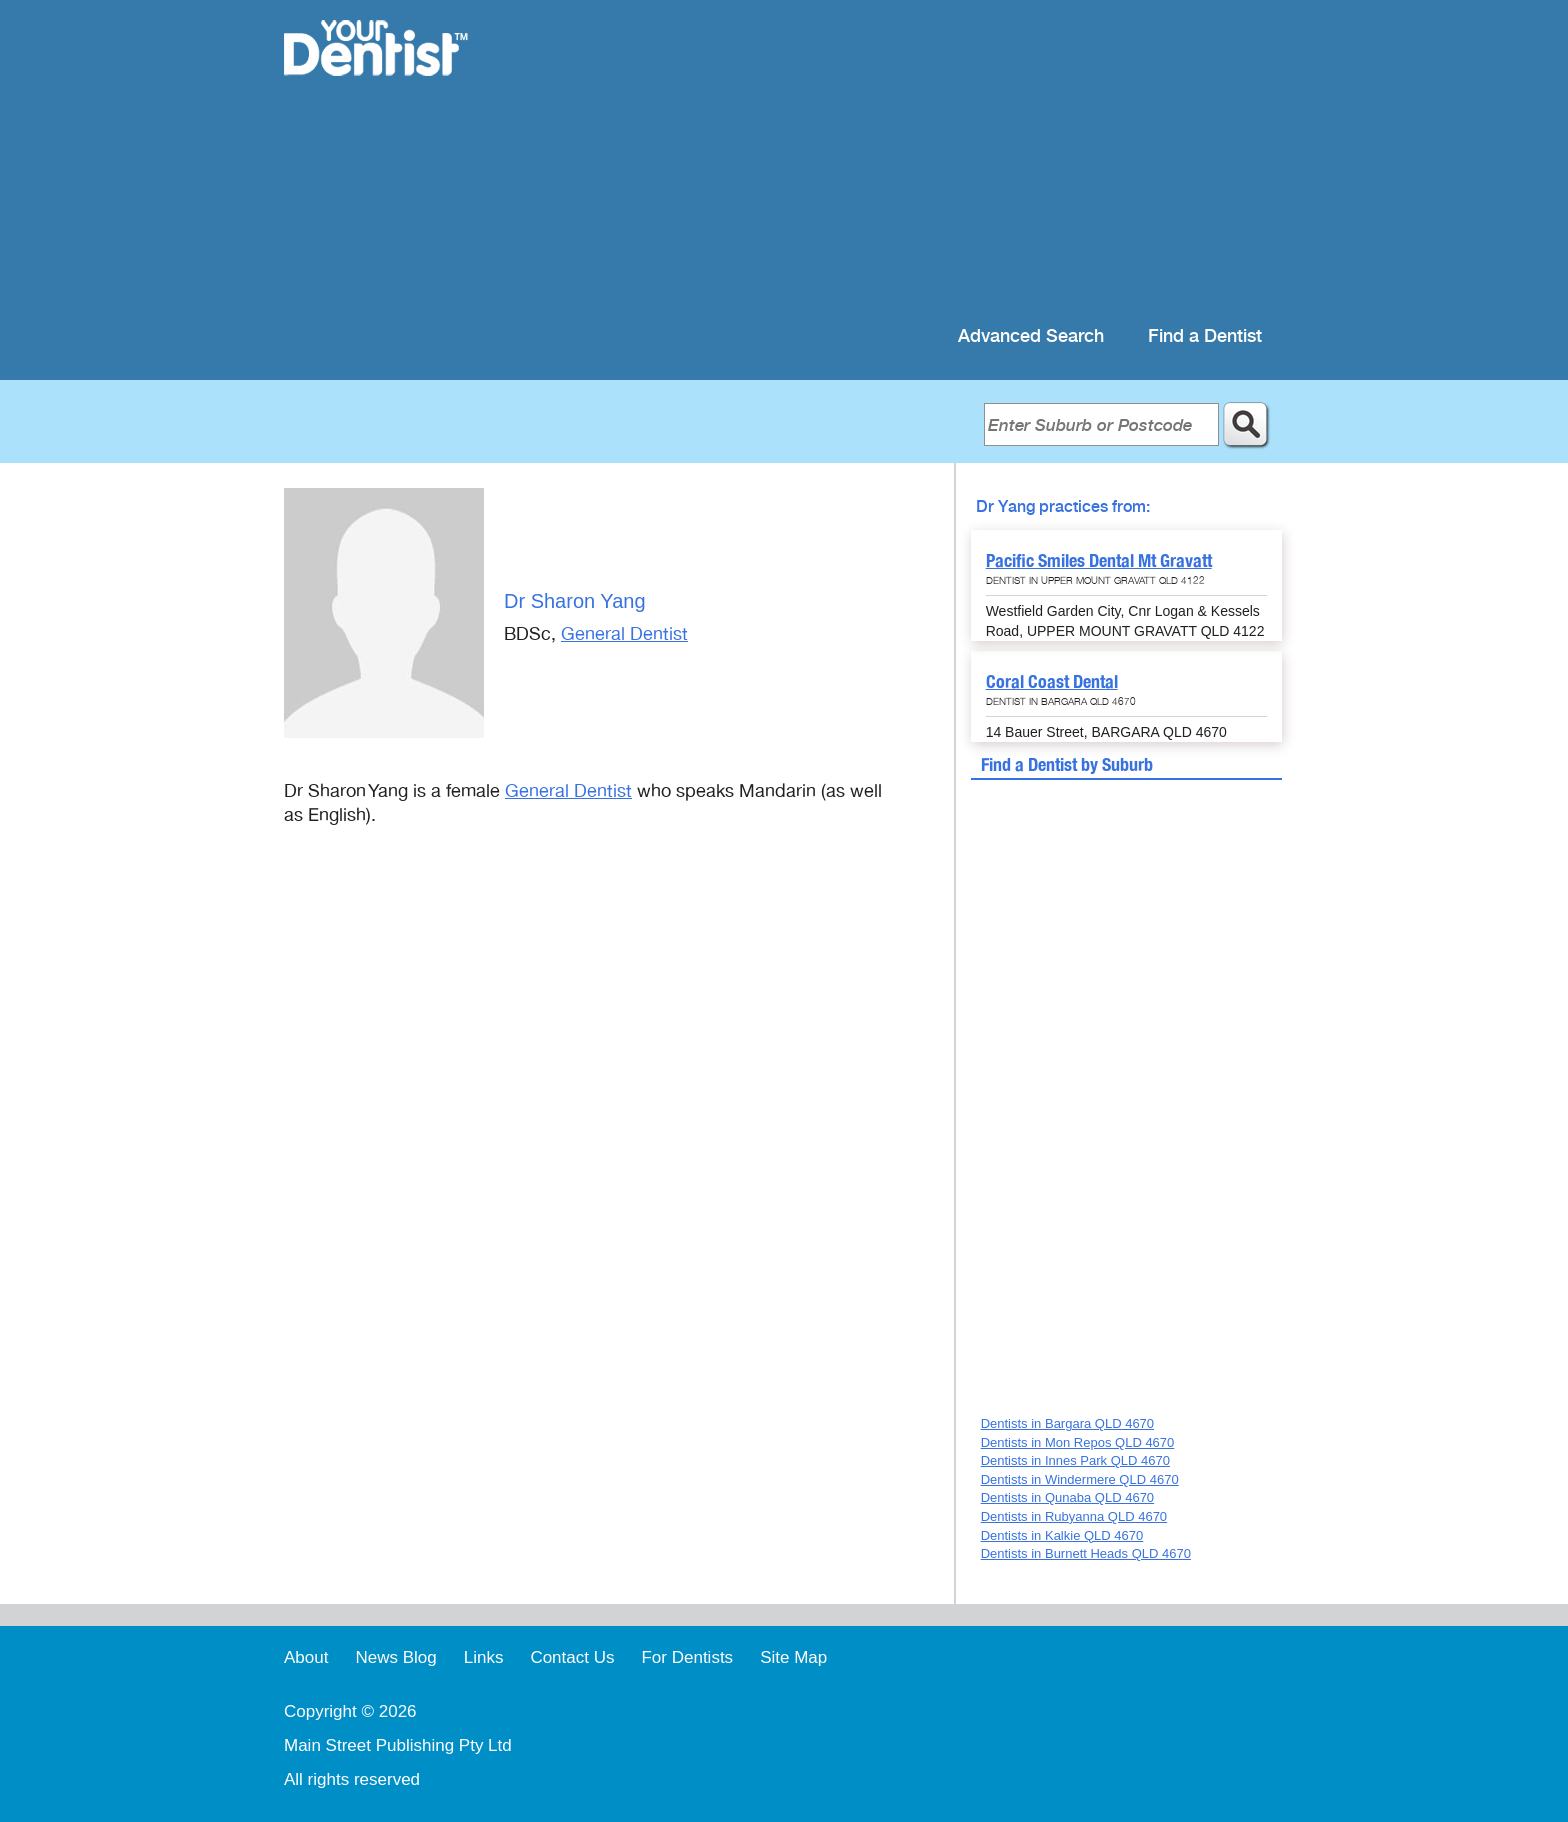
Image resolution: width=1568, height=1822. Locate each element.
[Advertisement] (913, 160)
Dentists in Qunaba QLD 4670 (1067, 1497)
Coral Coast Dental (1052, 681)
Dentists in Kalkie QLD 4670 (1062, 1535)
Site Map (793, 1657)
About (306, 1657)
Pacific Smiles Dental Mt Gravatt (1099, 560)
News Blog (395, 1657)
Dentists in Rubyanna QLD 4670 (1074, 1516)
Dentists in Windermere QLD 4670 (1080, 1479)
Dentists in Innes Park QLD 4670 (1075, 1460)
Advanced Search (1031, 336)
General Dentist (624, 634)
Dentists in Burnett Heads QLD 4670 (1086, 1553)
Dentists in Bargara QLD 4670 (1067, 1423)
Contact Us (572, 1657)
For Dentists (687, 1657)
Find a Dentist (1205, 336)
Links (484, 1657)
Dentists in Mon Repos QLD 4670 (1078, 1442)
